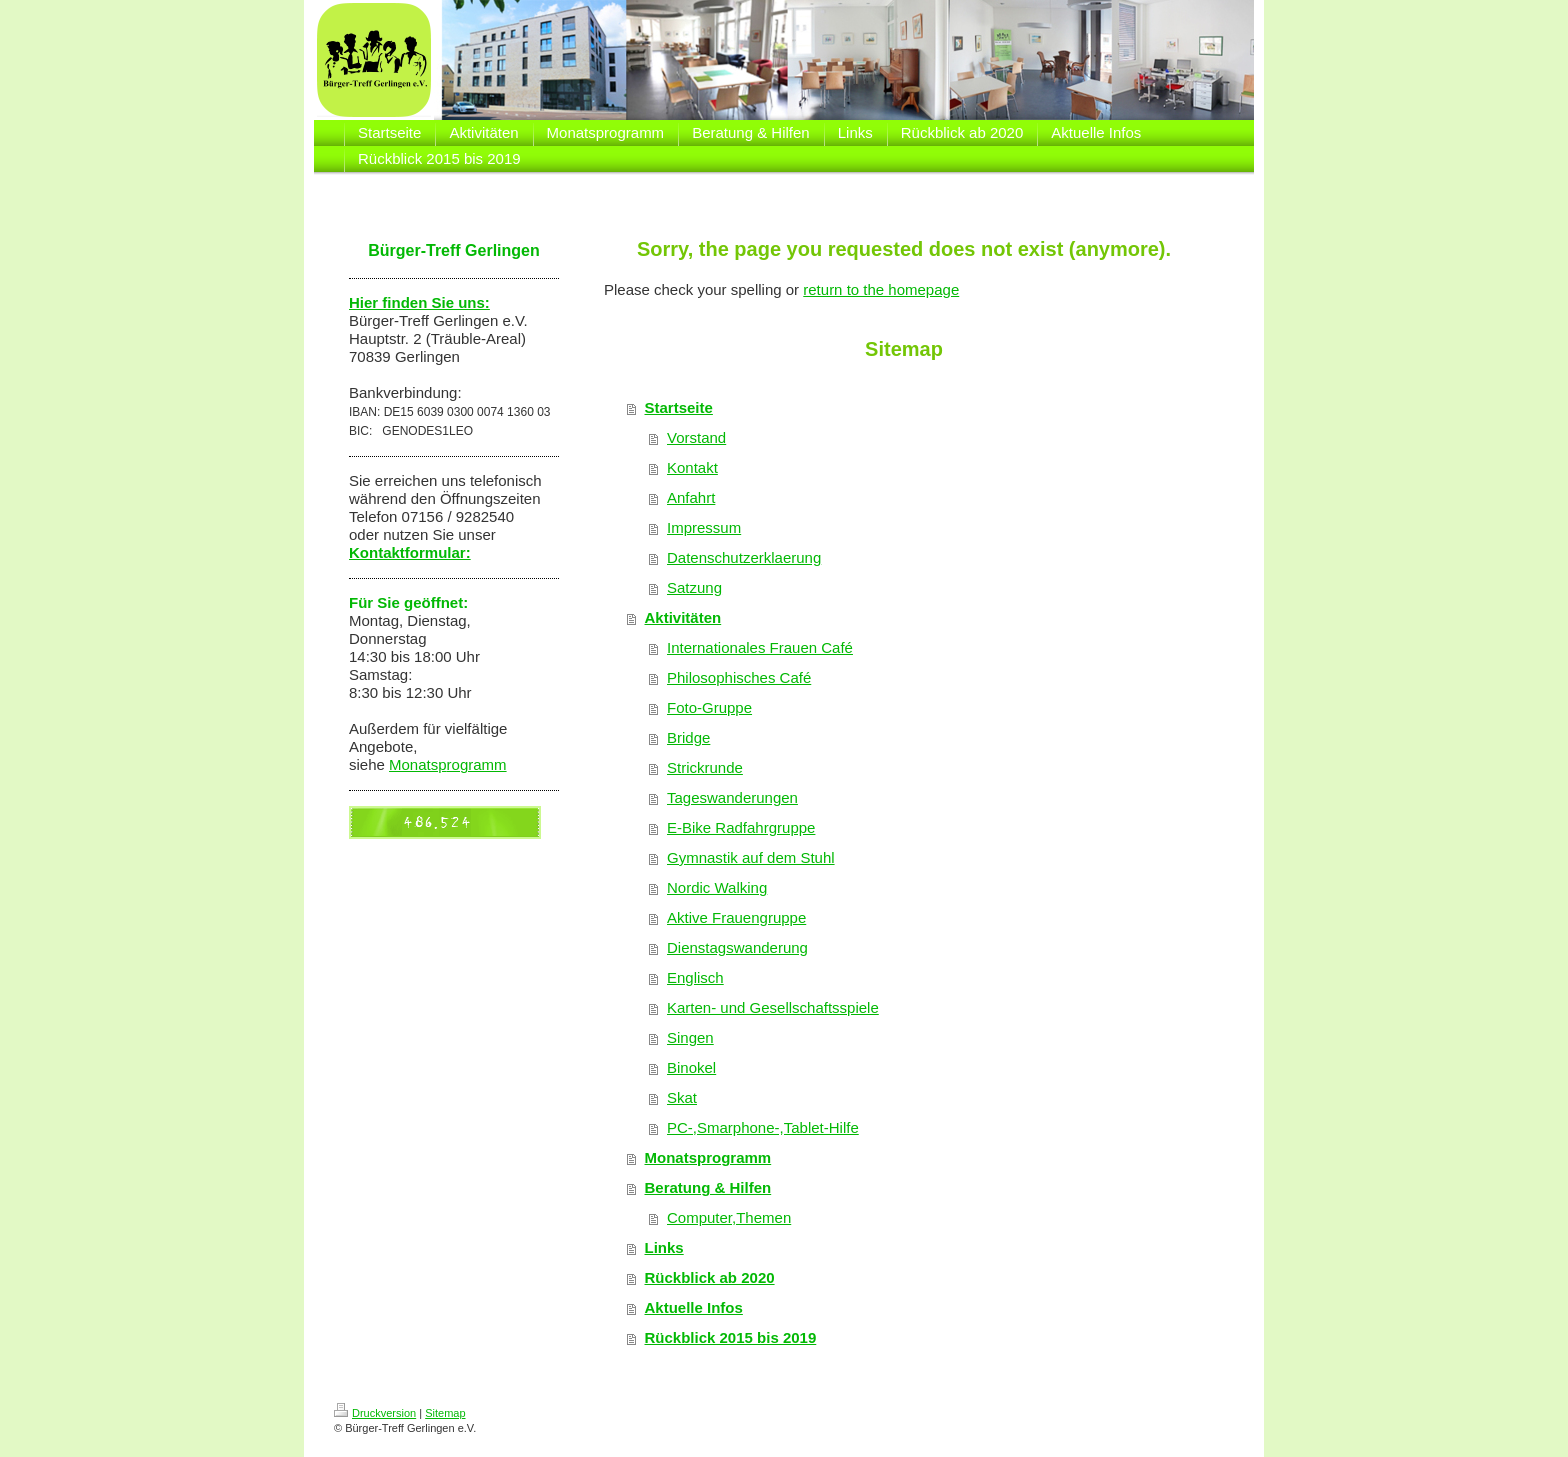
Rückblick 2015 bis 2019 (731, 1337)
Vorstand (696, 437)
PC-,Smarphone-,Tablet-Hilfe (763, 1127)
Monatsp (418, 764)
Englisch (695, 977)
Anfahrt (691, 497)
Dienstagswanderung (737, 947)
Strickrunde (705, 767)
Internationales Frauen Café (760, 647)
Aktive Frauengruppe (736, 917)
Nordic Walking (717, 887)
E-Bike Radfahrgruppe (741, 827)
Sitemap (445, 1413)
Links (664, 1247)
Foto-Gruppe (709, 707)
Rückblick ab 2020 (710, 1277)
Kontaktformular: (410, 552)
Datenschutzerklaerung (744, 557)
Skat (682, 1097)
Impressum (704, 527)
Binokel (691, 1067)
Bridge (688, 737)
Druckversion (375, 1413)
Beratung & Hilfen (708, 1187)
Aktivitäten (683, 617)
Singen (690, 1037)
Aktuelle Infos (694, 1307)
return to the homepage (881, 289)
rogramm (477, 764)
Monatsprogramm (708, 1157)
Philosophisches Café (739, 677)
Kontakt (692, 467)
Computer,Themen (729, 1217)
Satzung (694, 587)
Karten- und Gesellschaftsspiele (773, 1007)
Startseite (679, 407)
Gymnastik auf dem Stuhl (751, 857)
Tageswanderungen (732, 797)
